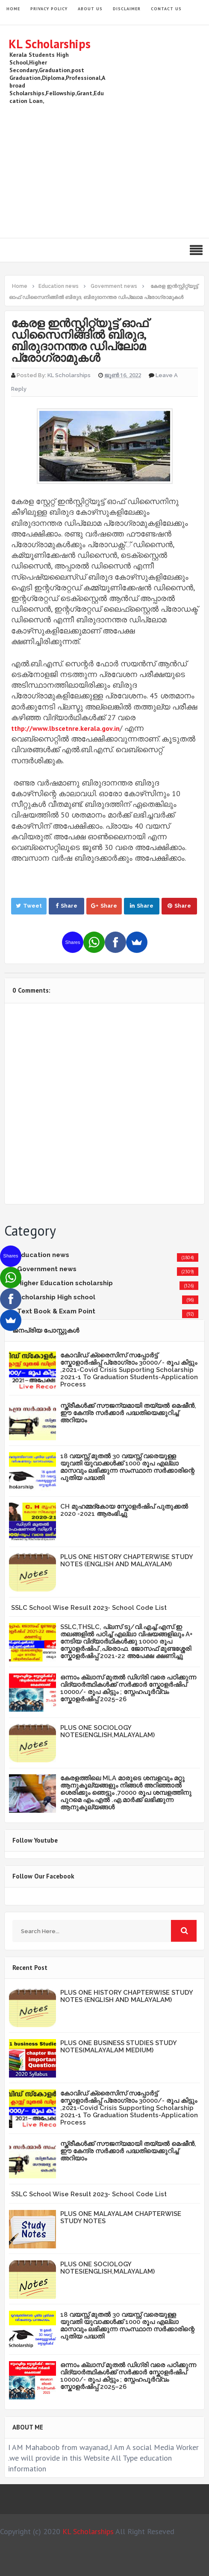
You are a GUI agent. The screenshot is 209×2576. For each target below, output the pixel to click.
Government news (47, 1269)
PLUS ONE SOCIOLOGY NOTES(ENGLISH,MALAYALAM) (107, 1731)
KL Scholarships (50, 44)
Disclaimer (127, 9)
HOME (13, 9)
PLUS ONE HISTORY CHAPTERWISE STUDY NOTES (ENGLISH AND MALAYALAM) (126, 1560)
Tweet (29, 906)
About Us (90, 9)
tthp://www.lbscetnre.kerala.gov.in (65, 728)
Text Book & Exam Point (56, 1311)
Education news (43, 1255)
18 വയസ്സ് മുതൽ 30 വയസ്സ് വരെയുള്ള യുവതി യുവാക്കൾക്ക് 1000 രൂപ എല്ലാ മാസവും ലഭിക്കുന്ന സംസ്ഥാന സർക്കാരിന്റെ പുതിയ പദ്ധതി (127, 1467)
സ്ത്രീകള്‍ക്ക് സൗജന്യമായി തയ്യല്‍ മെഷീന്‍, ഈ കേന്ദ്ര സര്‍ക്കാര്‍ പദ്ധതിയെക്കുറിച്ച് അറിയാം (128, 1413)
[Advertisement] (104, 169)
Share (66, 906)
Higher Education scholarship (65, 1283)
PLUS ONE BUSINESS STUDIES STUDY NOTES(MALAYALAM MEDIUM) (118, 2046)
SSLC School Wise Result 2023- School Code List (89, 1608)
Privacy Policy (49, 9)
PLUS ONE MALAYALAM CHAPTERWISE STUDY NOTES (120, 2217)
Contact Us (166, 9)
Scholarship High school (56, 1297)
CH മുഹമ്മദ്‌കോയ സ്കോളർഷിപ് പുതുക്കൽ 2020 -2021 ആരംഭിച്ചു (124, 1510)
